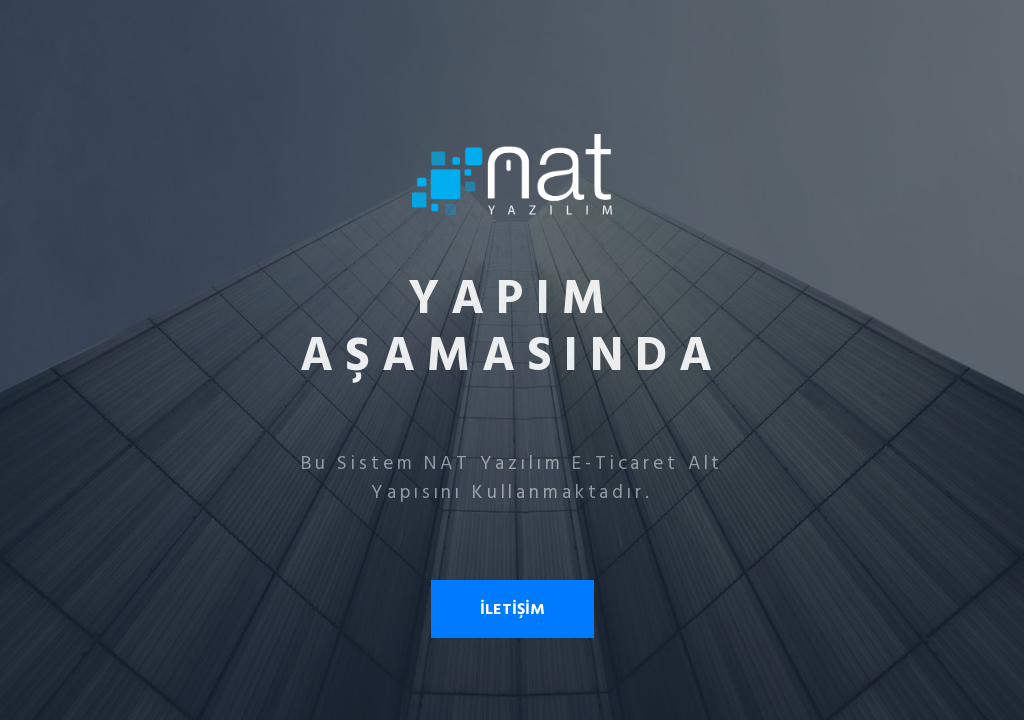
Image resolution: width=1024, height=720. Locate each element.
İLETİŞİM (512, 609)
